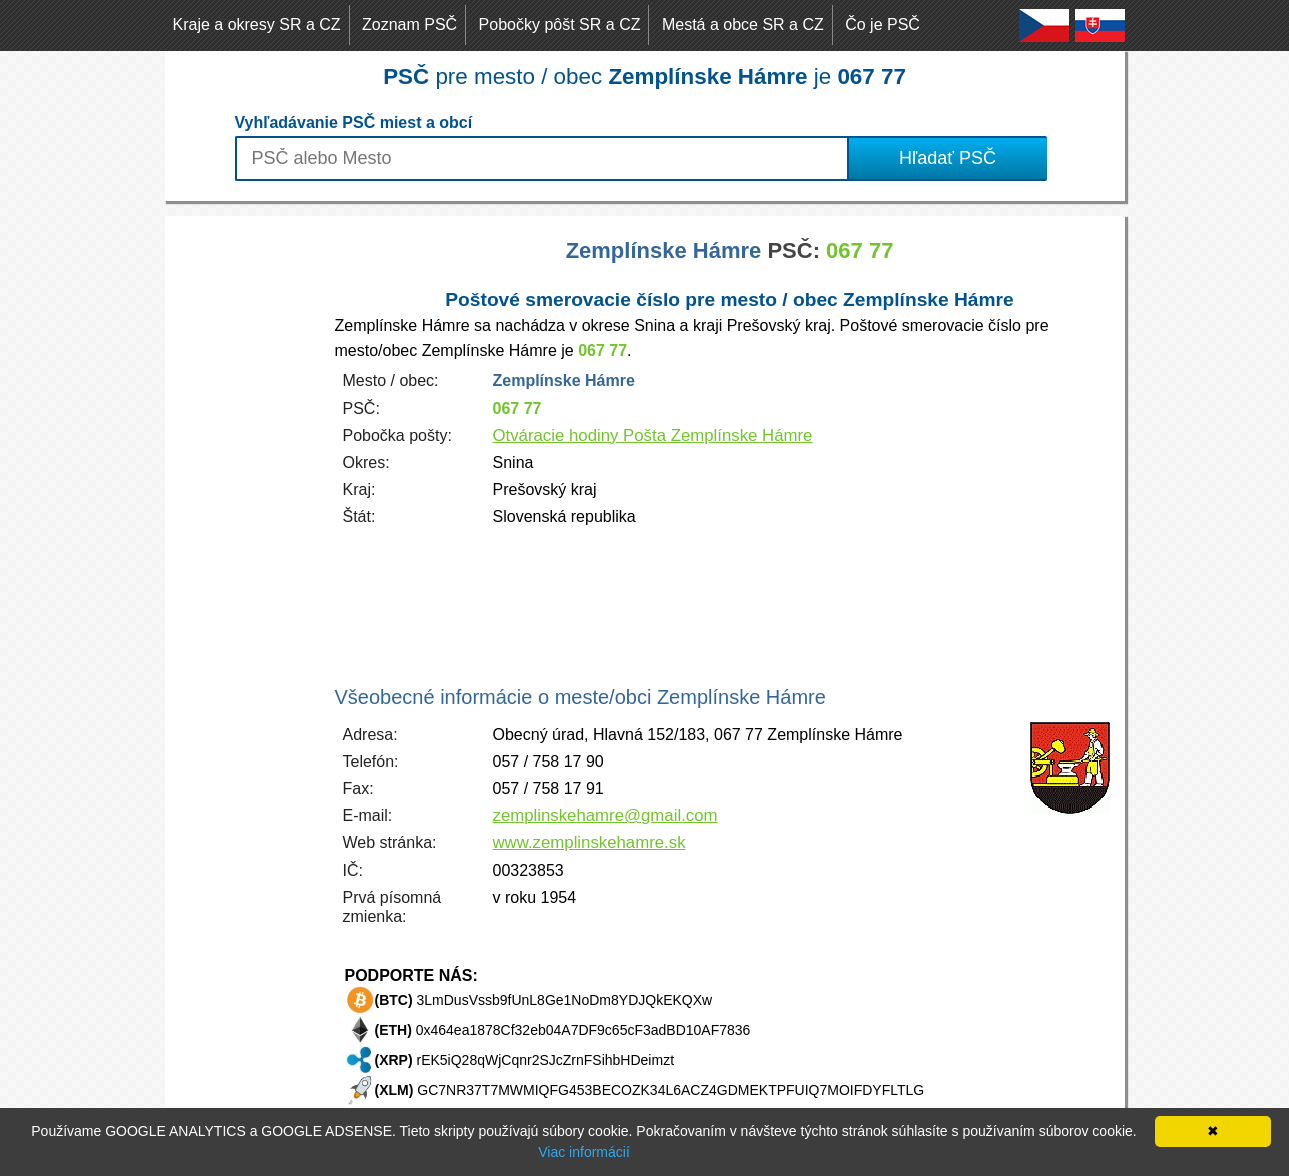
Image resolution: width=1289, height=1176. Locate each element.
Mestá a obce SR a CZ (743, 24)
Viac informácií (584, 1152)
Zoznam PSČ (409, 24)
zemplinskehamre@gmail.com (605, 815)
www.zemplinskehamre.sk (589, 842)
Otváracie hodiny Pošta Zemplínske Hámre (653, 435)
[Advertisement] (245, 516)
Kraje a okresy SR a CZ (257, 24)
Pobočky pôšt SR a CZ (560, 24)
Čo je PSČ (882, 24)
